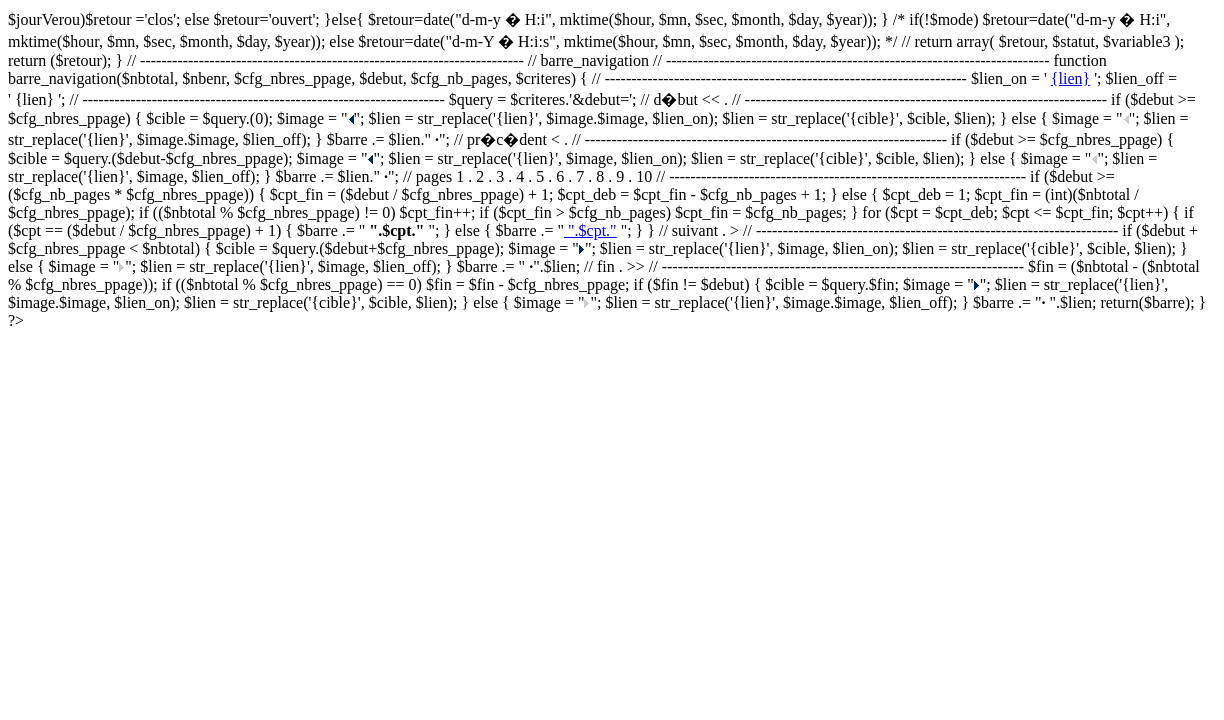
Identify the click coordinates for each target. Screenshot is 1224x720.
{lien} (1070, 78)
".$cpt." (590, 230)
